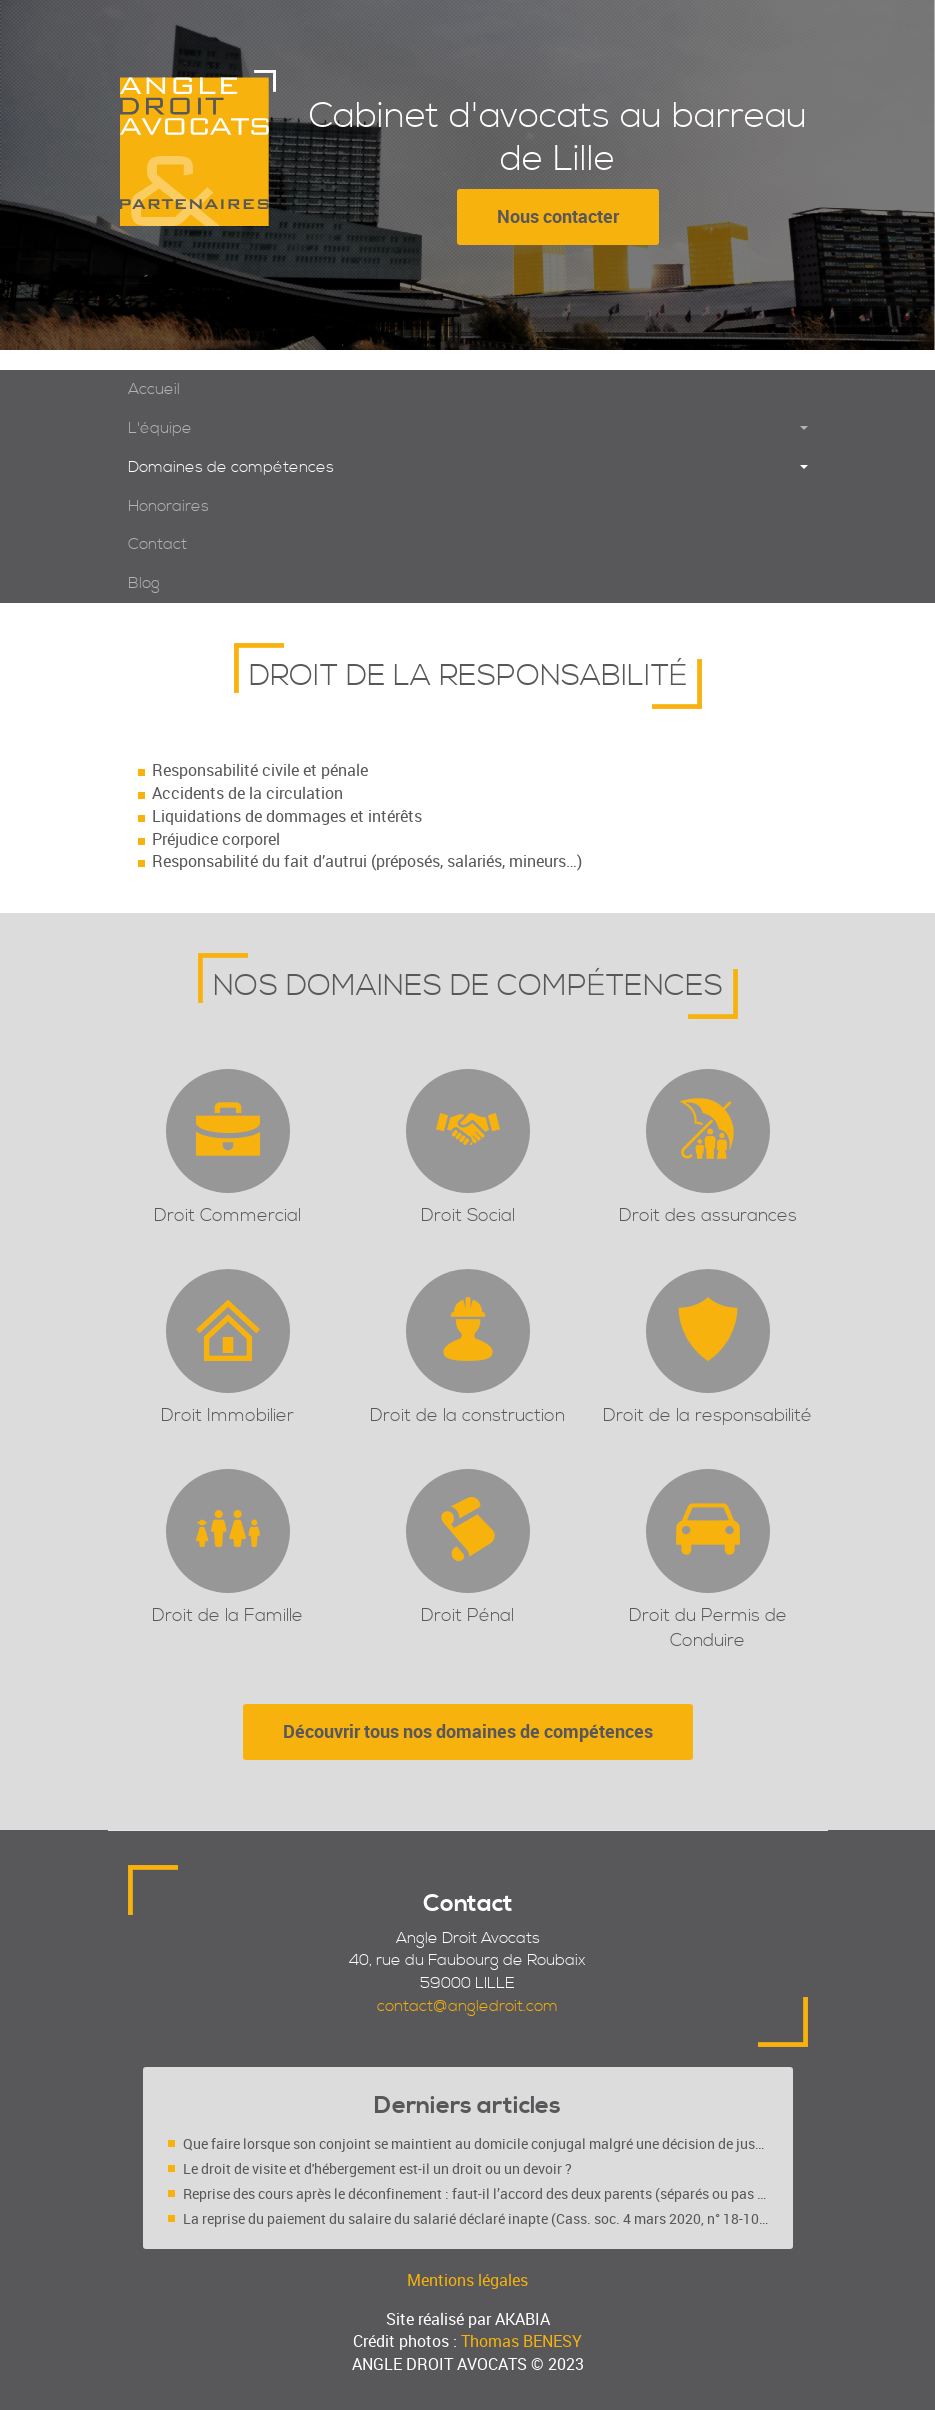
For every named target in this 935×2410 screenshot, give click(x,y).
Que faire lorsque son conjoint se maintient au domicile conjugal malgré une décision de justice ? (475, 2143)
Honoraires (168, 506)
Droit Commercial (227, 1215)
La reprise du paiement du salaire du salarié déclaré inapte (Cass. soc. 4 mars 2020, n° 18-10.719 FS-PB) (475, 2218)
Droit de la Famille (227, 1615)
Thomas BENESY (521, 2341)
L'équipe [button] (160, 428)
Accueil (154, 389)
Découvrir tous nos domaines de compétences (468, 1731)
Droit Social (468, 1215)
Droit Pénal (467, 1615)
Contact (157, 544)
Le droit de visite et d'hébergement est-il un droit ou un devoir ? (377, 2168)
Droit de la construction (467, 1415)
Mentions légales (467, 2280)
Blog (144, 583)
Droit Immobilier (227, 1415)
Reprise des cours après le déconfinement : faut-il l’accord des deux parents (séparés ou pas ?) (475, 2193)
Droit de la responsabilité (707, 1415)
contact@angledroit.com (467, 2006)
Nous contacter (558, 216)
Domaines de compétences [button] (231, 467)
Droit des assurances (708, 1215)
